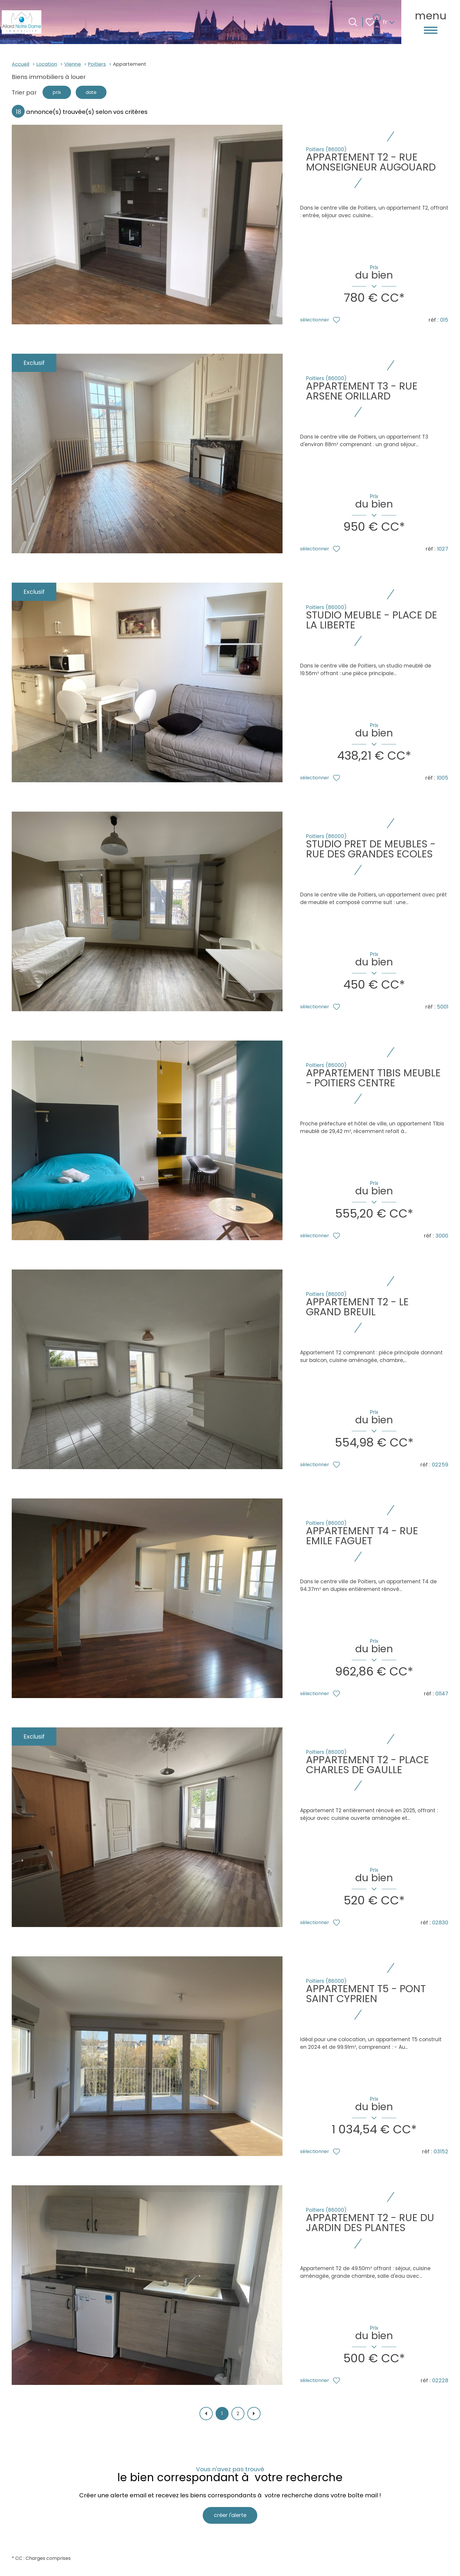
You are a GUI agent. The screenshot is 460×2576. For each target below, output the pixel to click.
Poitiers (97, 64)
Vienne (72, 64)
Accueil (20, 64)
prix (58, 93)
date (97, 93)
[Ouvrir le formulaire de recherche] (353, 22)
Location (46, 64)
